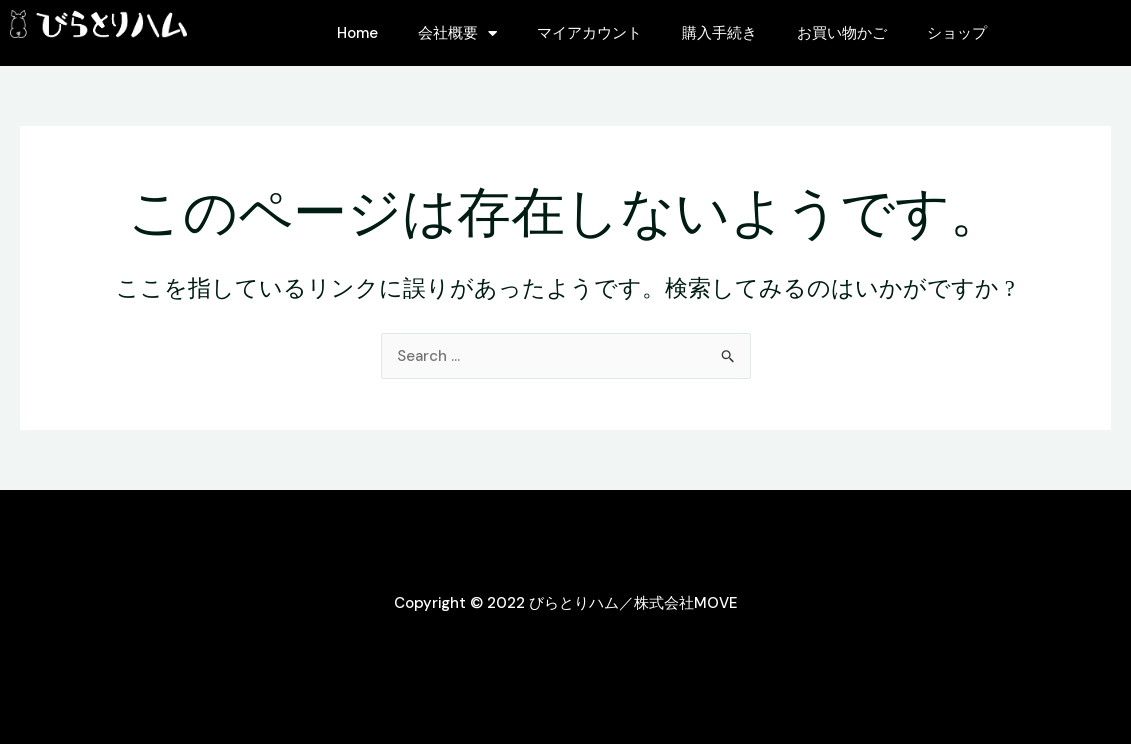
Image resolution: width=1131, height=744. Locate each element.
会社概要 (457, 33)
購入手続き (719, 33)
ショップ (957, 33)
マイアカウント (589, 33)
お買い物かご (842, 33)
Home (357, 33)
